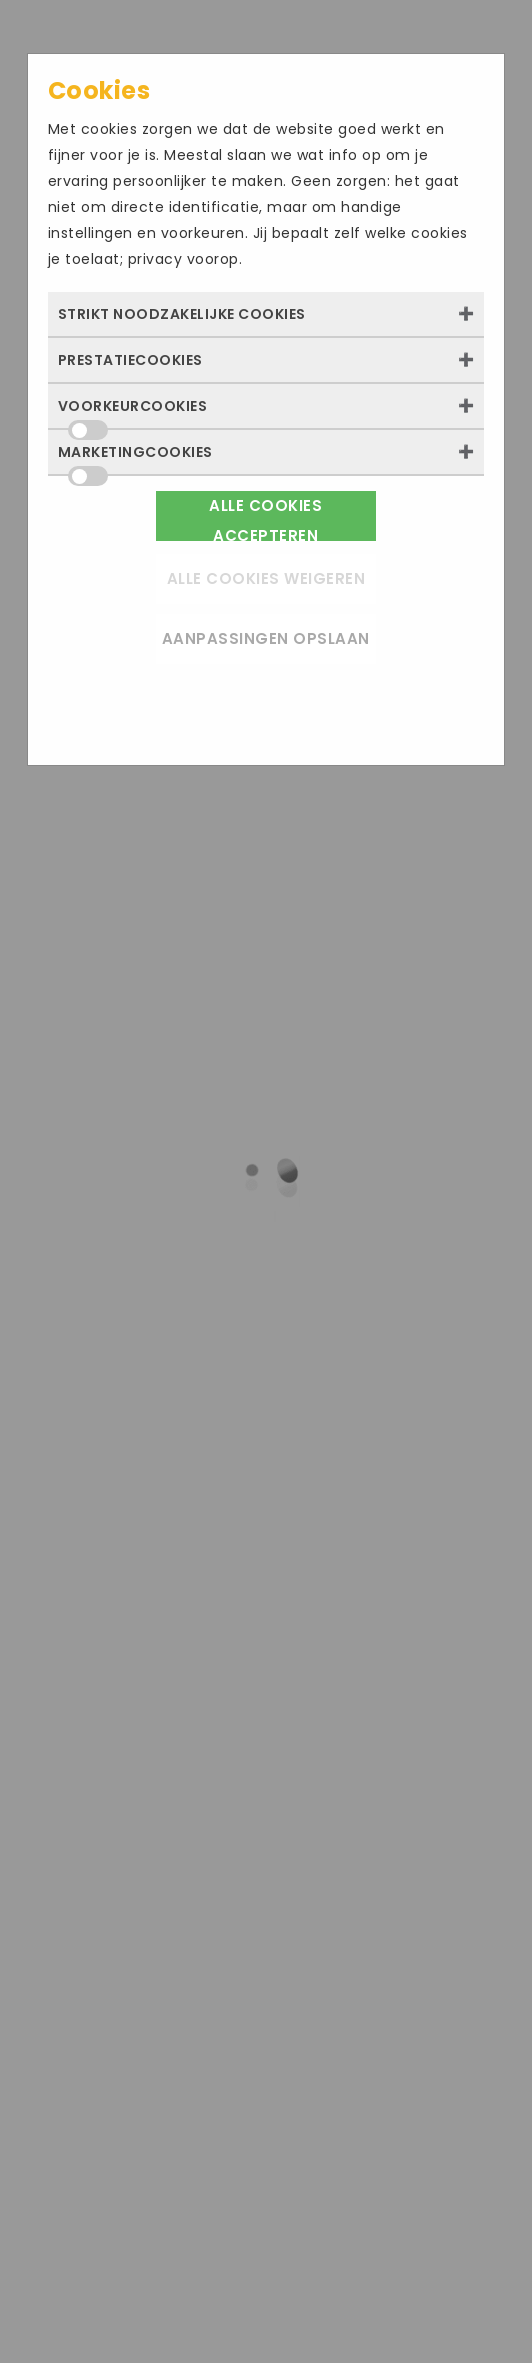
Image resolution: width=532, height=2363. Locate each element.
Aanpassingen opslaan (266, 638)
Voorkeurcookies (133, 412)
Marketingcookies (135, 458)
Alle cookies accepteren (265, 518)
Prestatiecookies (130, 360)
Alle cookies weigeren (266, 578)
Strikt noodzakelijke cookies (182, 314)
